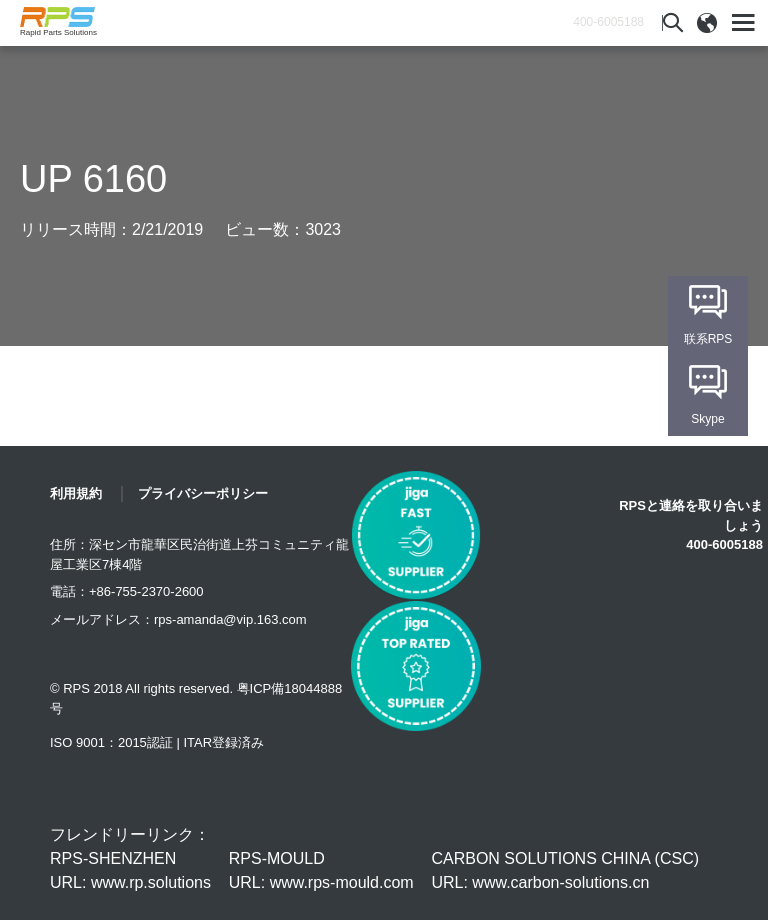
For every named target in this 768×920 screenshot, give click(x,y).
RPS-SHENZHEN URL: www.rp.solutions (130, 870)
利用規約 (76, 493)
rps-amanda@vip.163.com (230, 619)
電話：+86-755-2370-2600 (127, 591)
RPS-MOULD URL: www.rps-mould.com (321, 870)
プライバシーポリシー (203, 493)
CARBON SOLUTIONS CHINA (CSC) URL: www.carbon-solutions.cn (565, 870)
